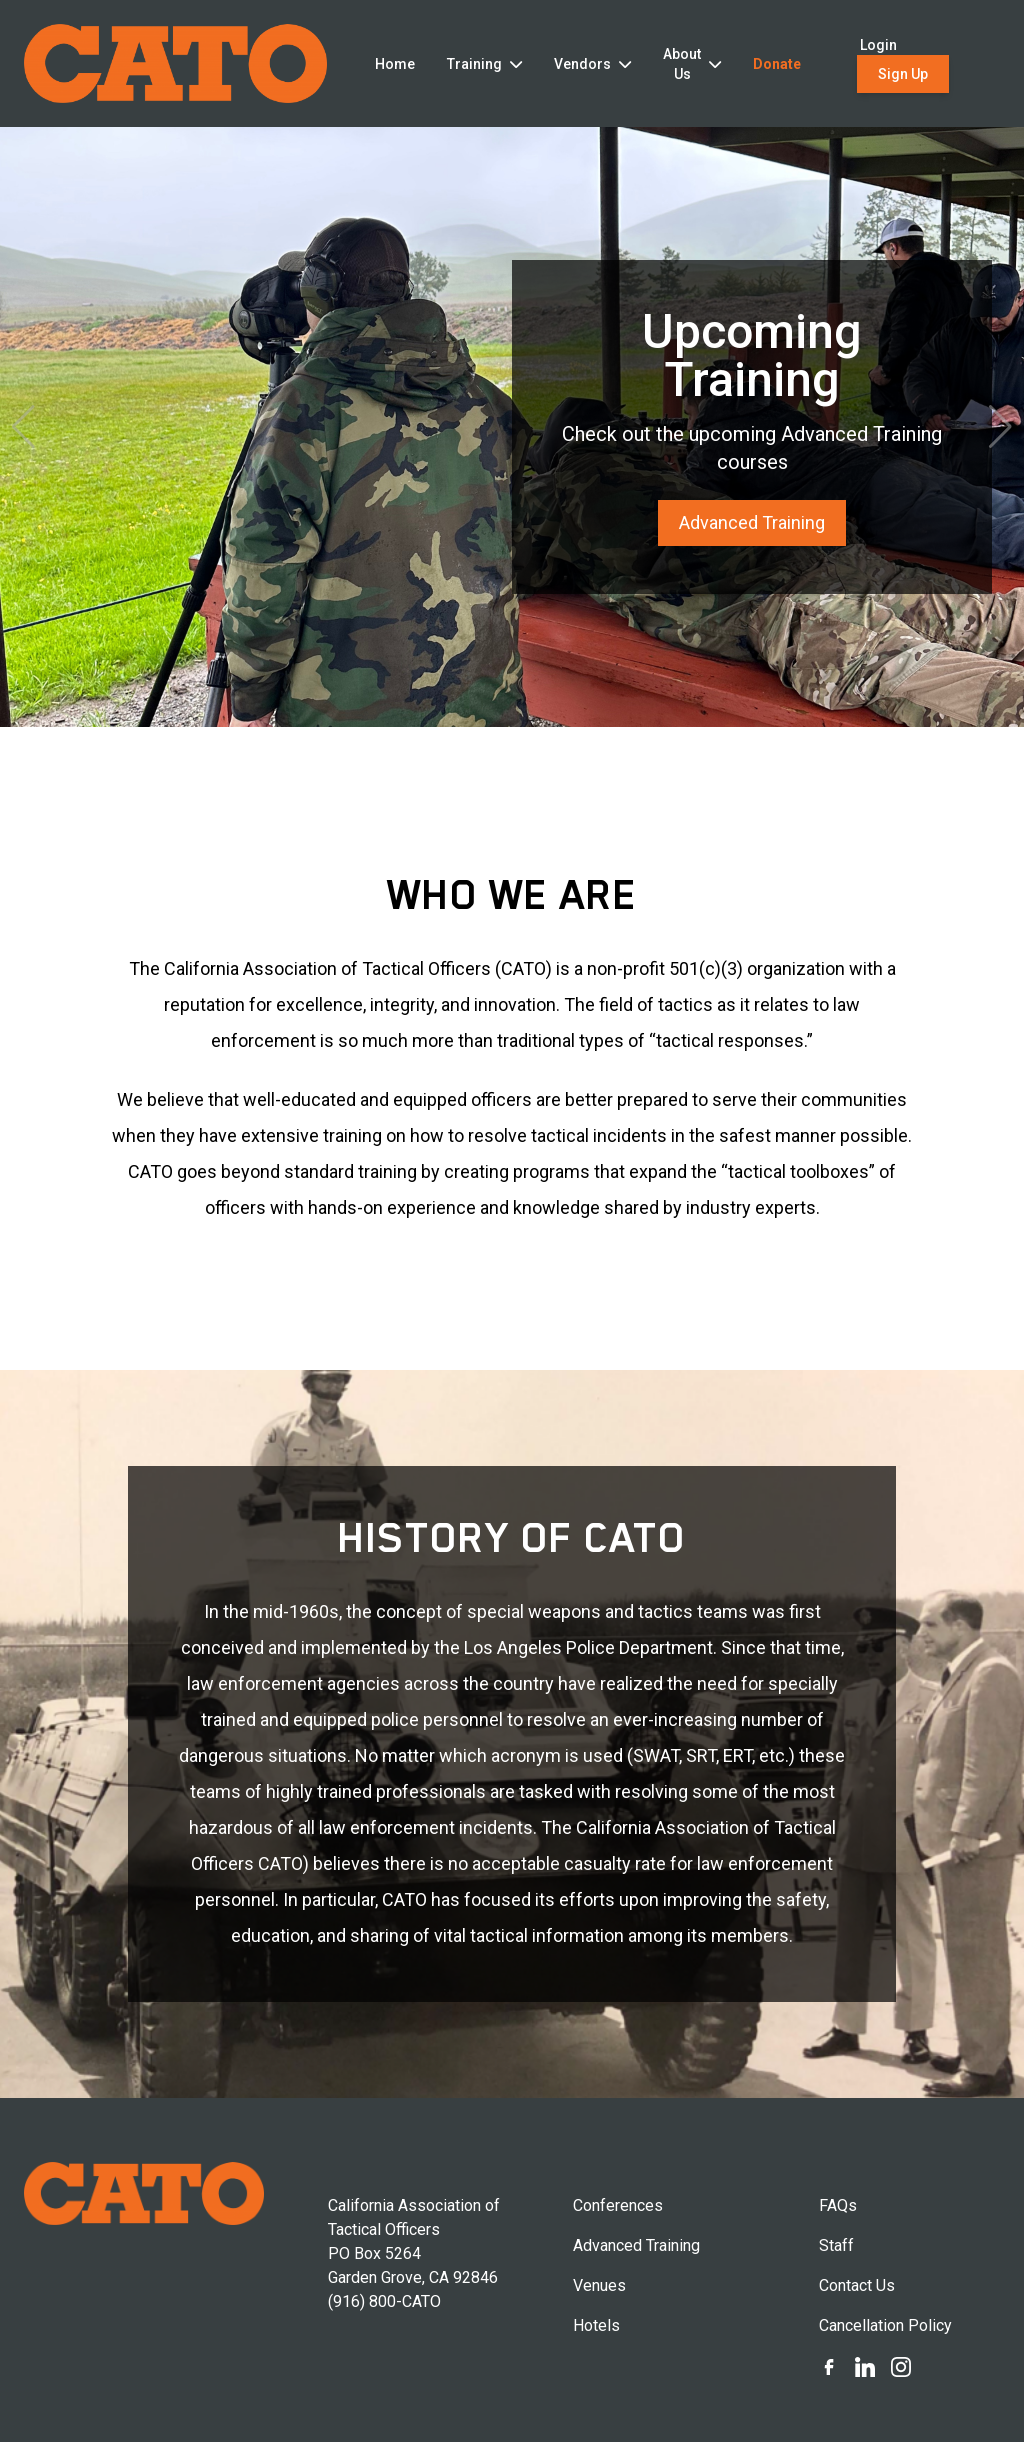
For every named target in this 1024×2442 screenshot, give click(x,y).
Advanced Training (752, 522)
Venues (599, 2285)
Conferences (618, 2205)
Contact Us (857, 2285)
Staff (836, 2245)
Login (878, 45)
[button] (23, 427)
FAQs (838, 2205)
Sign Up (903, 74)
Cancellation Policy (885, 2325)
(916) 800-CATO (384, 2301)
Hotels (596, 2325)
